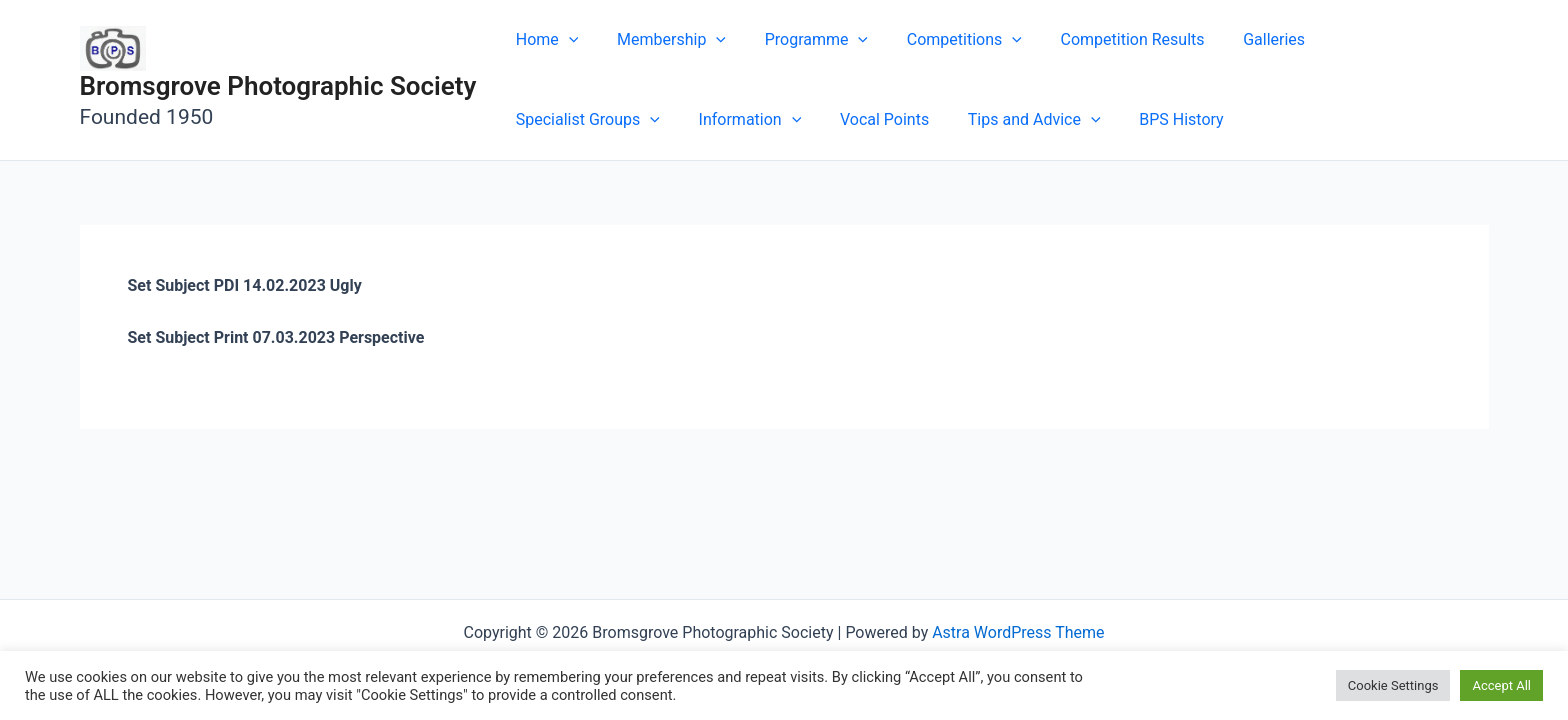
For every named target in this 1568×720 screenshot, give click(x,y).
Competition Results (1103, 39)
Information (563, 120)
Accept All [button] (1501, 685)
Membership (661, 40)
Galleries (1238, 39)
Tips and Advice (834, 120)
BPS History (975, 119)
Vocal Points (691, 119)
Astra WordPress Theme (1018, 632)
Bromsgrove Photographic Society (278, 86)
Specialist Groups (1373, 40)
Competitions (940, 40)
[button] (566, 40)
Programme (799, 40)
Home (543, 40)
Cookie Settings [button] (1393, 685)
